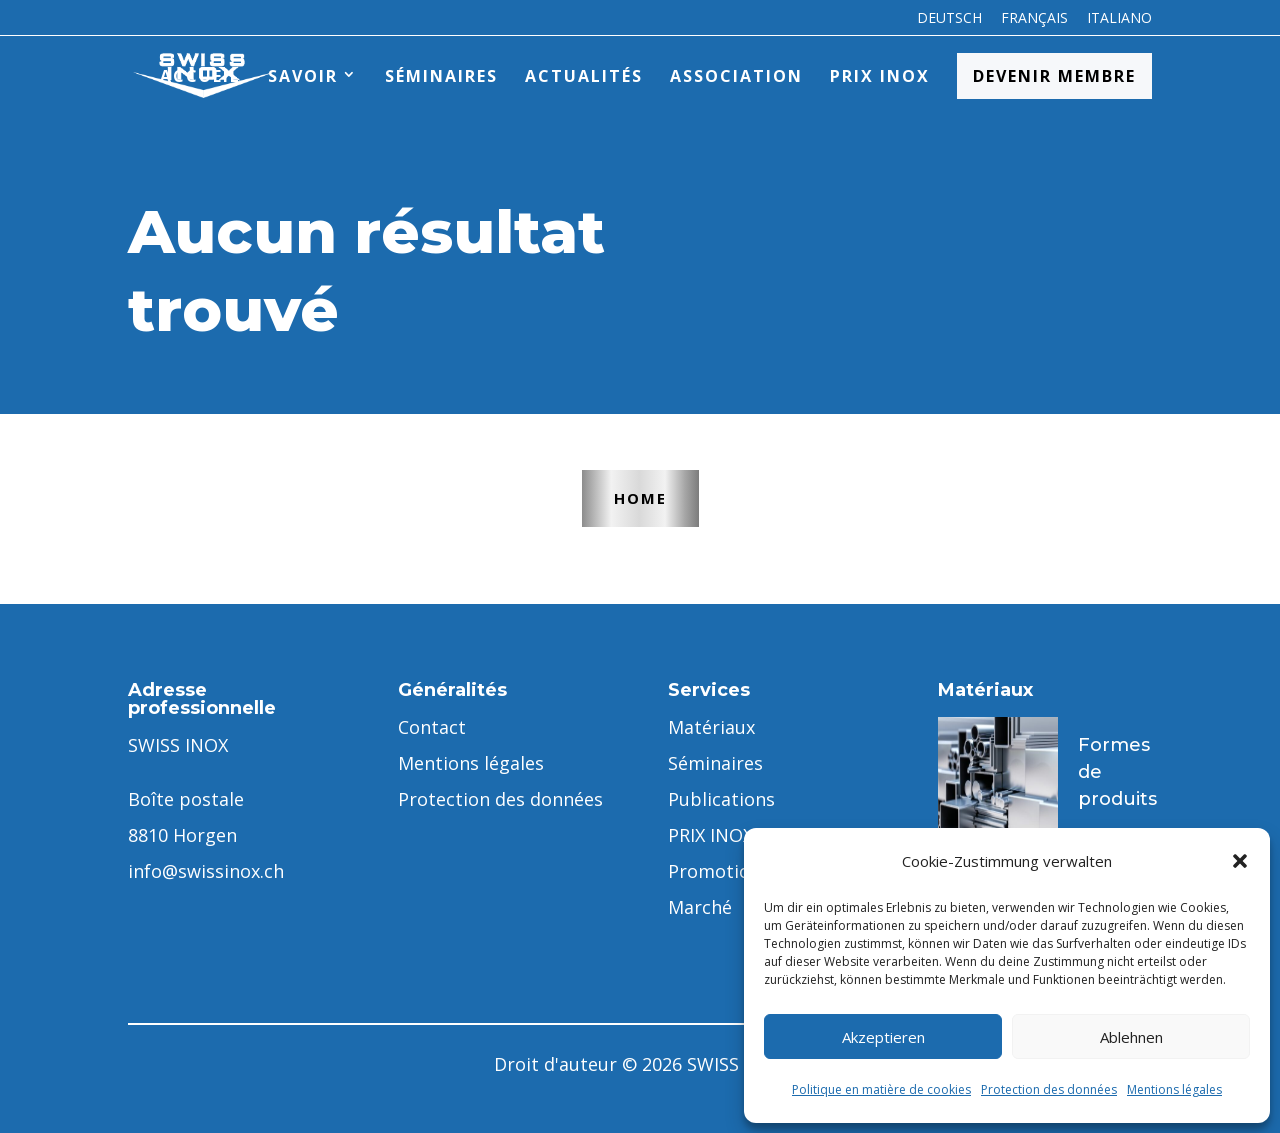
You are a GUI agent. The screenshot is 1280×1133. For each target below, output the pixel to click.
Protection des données (1049, 1089)
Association (736, 76)
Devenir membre (1054, 76)
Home (640, 498)
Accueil (200, 76)
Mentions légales (1174, 1089)
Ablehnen (1131, 1037)
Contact (432, 727)
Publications (721, 799)
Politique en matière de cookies (881, 1089)
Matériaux (711, 727)
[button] (1240, 861)
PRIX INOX (880, 76)
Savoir (303, 76)
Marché (700, 907)
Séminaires (441, 76)
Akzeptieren (883, 1037)
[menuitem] (949, 23)
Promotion (714, 871)
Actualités (584, 76)
